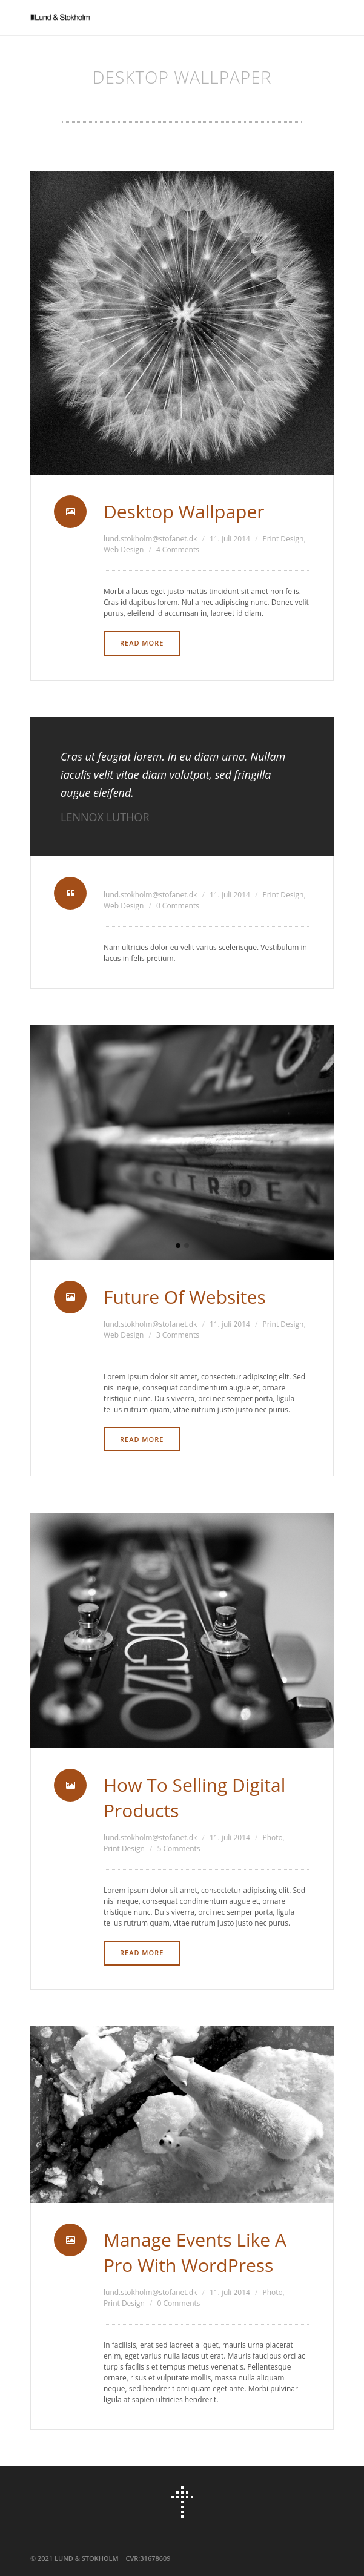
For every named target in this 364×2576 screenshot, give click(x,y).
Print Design (282, 538)
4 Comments (177, 549)
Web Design (124, 549)
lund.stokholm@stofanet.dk (150, 538)
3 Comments (177, 1335)
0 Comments (177, 905)
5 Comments (178, 1848)
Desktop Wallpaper (184, 511)
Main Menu (328, 17)
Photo (272, 1837)
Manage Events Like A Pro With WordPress (195, 2252)
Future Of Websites (185, 1296)
